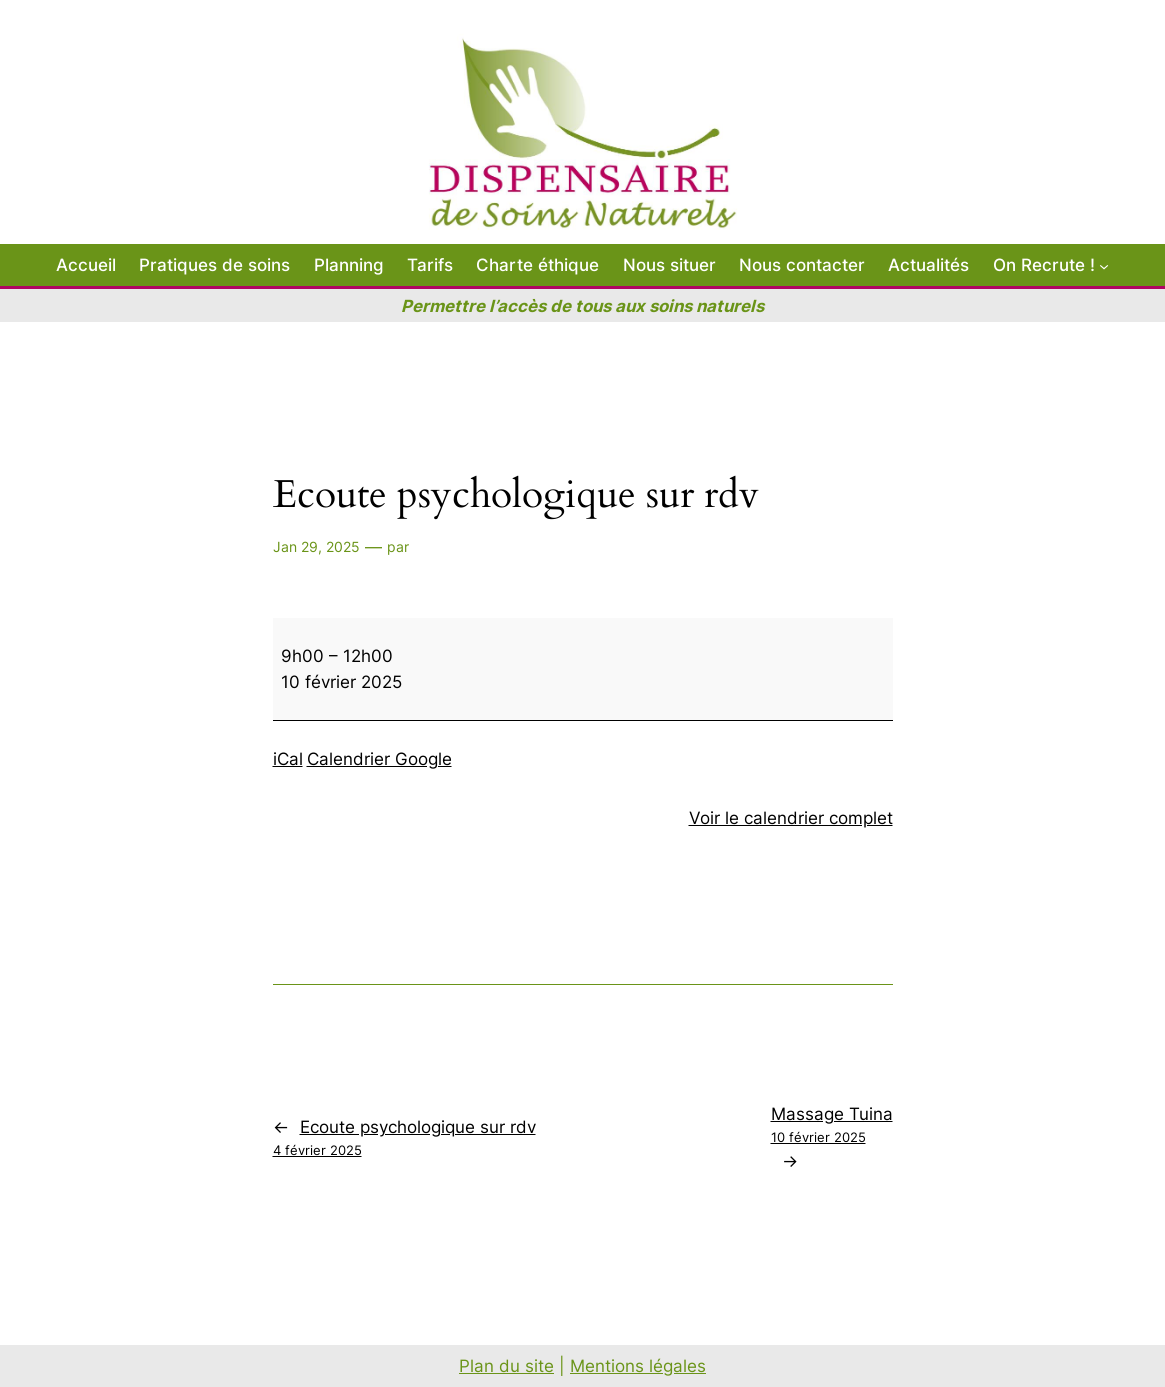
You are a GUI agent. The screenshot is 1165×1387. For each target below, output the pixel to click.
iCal (288, 759)
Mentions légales (638, 1366)
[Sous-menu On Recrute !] (1104, 265)
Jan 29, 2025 (316, 546)
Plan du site (506, 1366)
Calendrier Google (379, 759)
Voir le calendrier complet (791, 818)
